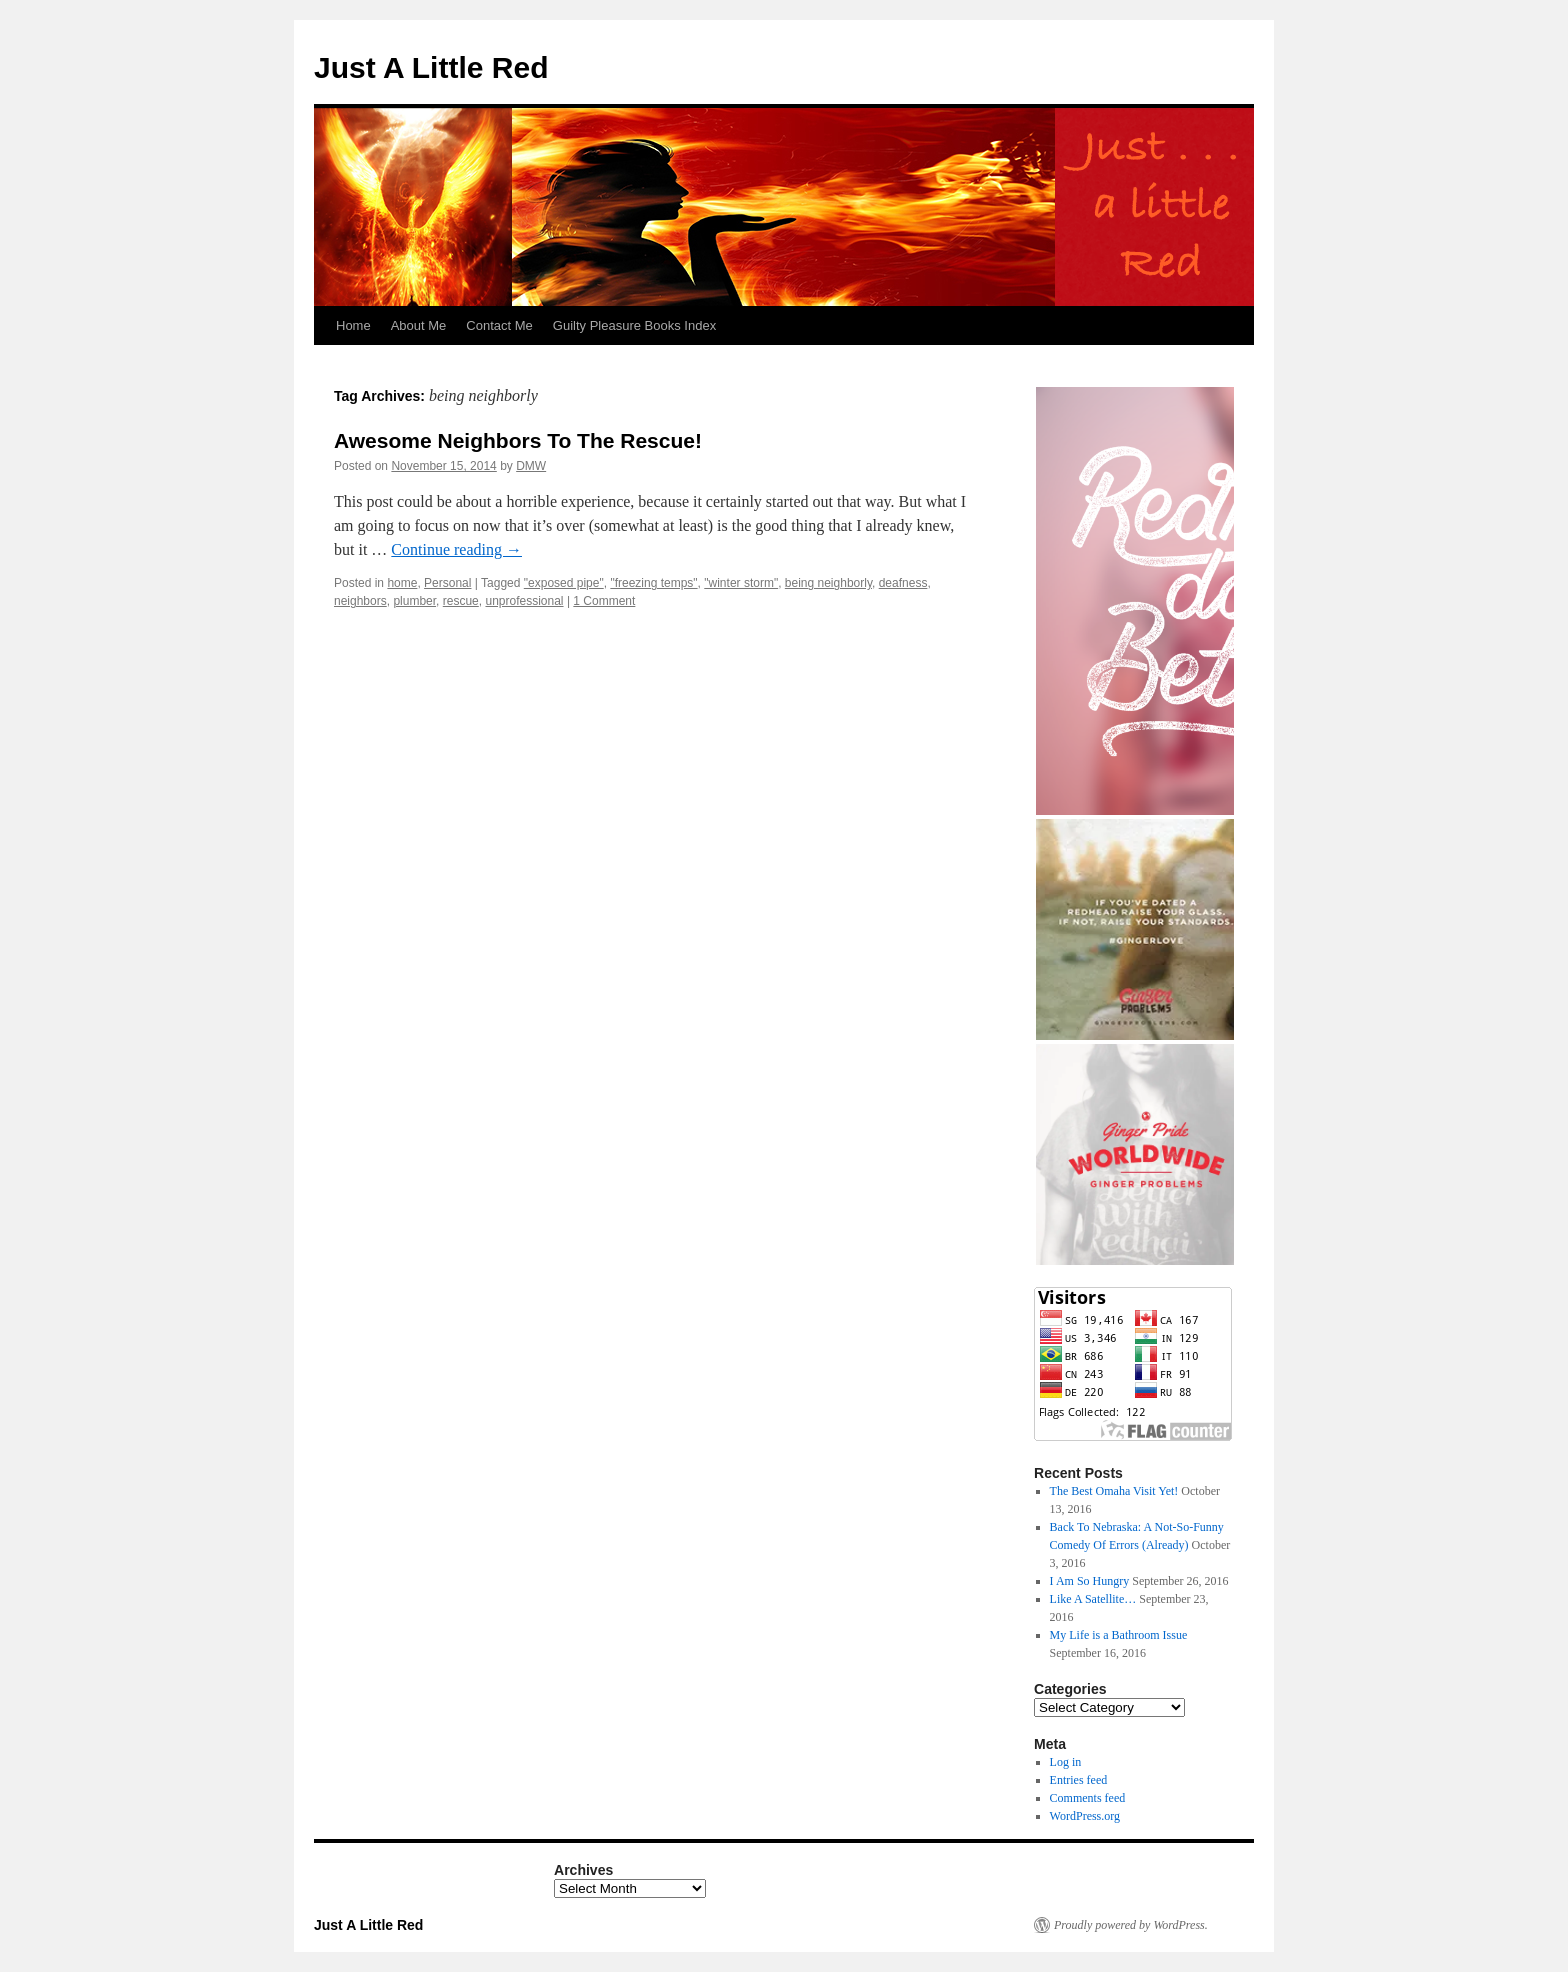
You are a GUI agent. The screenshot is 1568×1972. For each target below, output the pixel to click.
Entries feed (1079, 1780)
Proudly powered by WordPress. (1131, 1925)
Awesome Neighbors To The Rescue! (518, 440)
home (402, 583)
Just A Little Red (431, 67)
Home (353, 325)
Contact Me (499, 325)
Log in (1066, 1762)
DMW (531, 466)
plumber (414, 601)
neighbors (360, 601)
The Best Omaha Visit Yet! (1114, 1491)
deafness (903, 583)
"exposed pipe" (564, 583)
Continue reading (456, 549)
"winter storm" (741, 583)
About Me (419, 325)
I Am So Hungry (1090, 1581)
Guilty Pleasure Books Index (634, 325)
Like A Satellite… (1093, 1599)
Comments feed (1088, 1798)
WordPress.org (1085, 1816)
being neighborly (828, 583)
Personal (447, 583)
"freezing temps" (653, 583)
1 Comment (604, 601)
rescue (461, 601)
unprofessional (524, 601)
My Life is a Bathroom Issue (1119, 1635)
